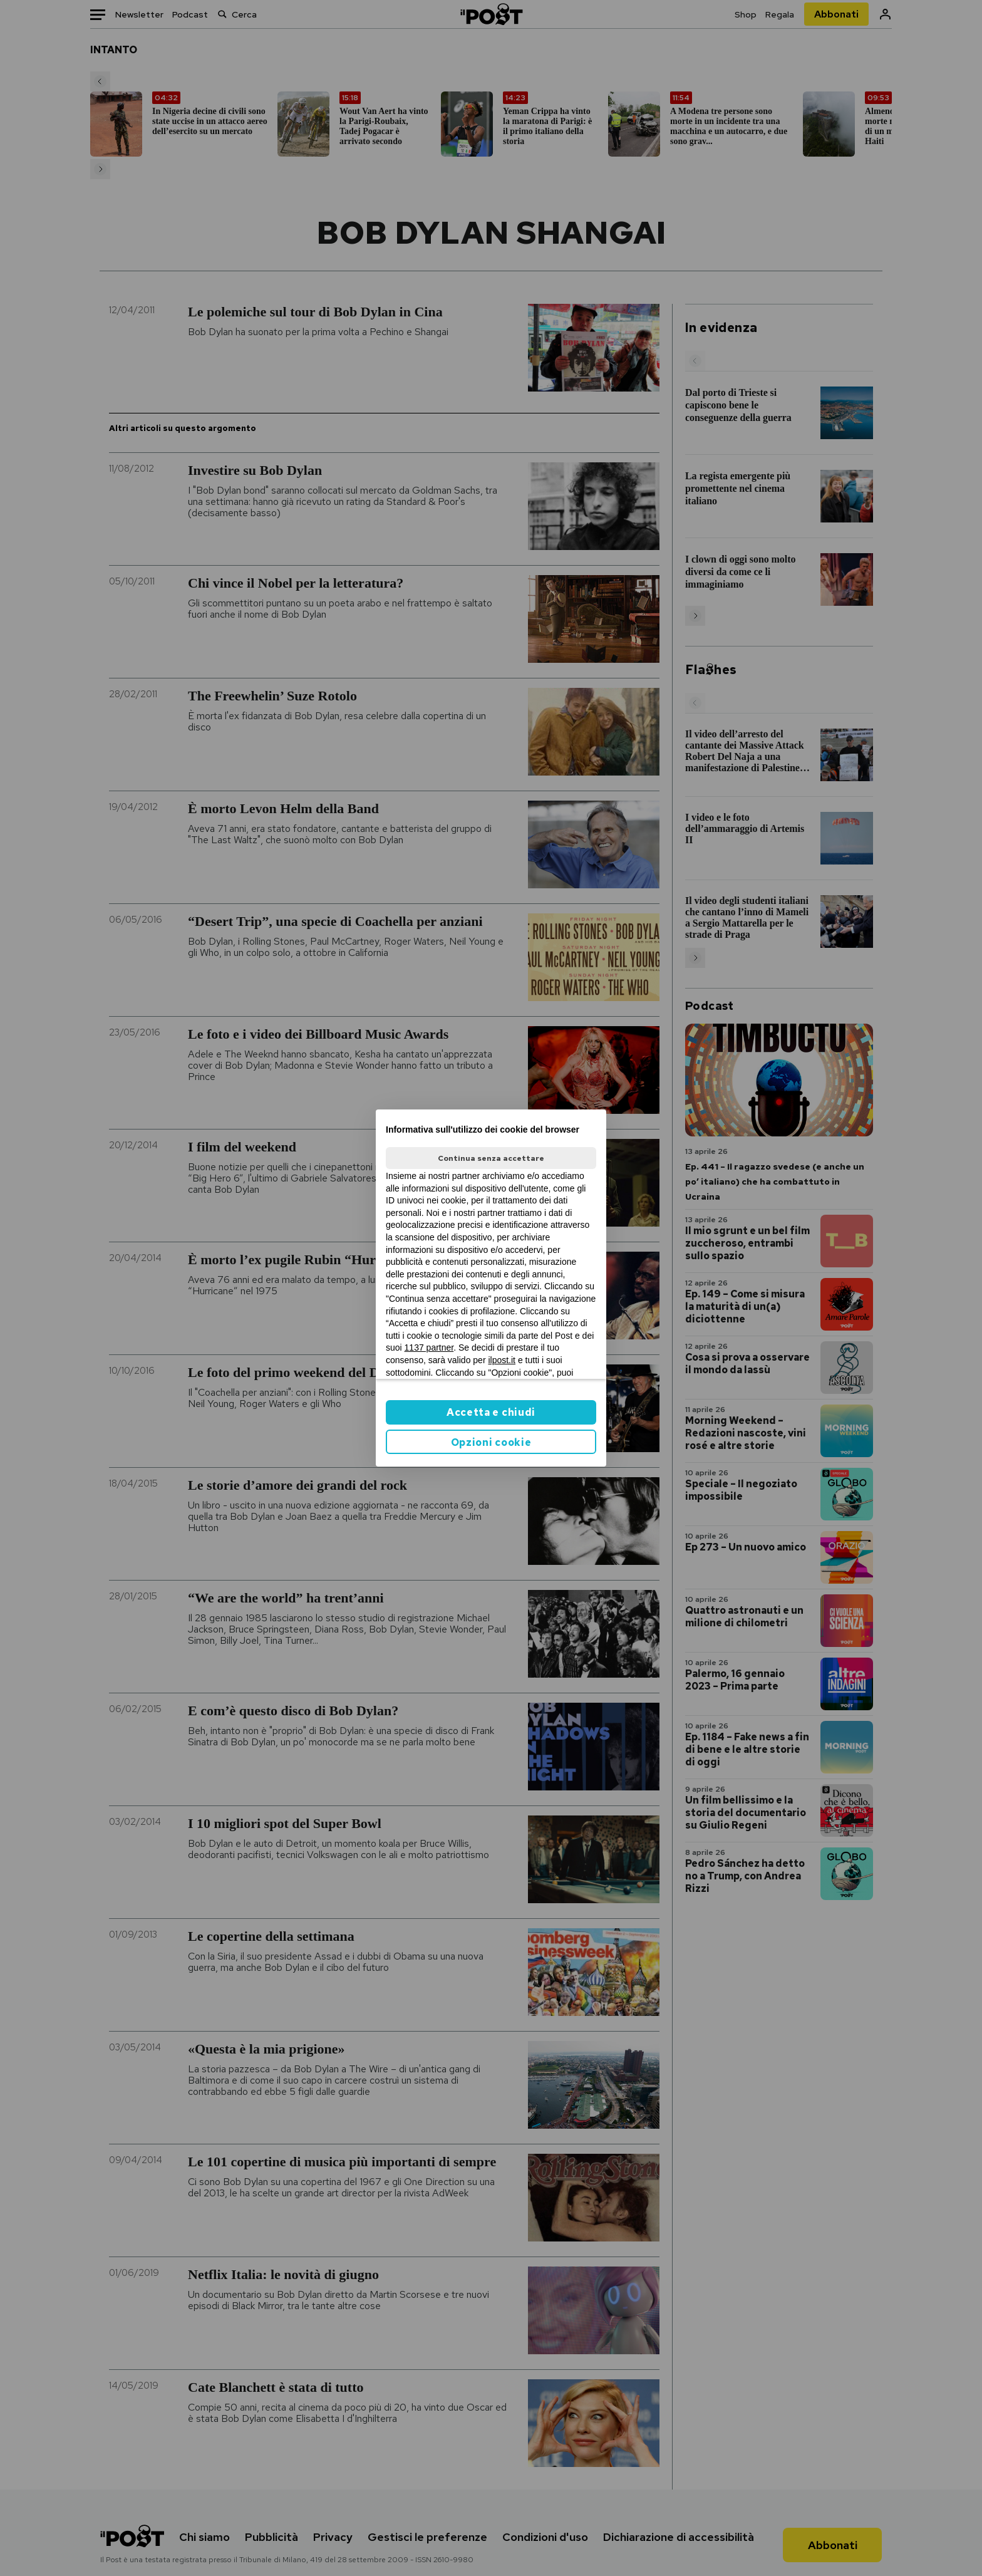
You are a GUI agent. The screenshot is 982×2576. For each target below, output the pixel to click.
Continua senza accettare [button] (491, 1158)
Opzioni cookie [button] (491, 1442)
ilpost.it (501, 1360)
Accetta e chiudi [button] (491, 1412)
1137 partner (429, 1348)
